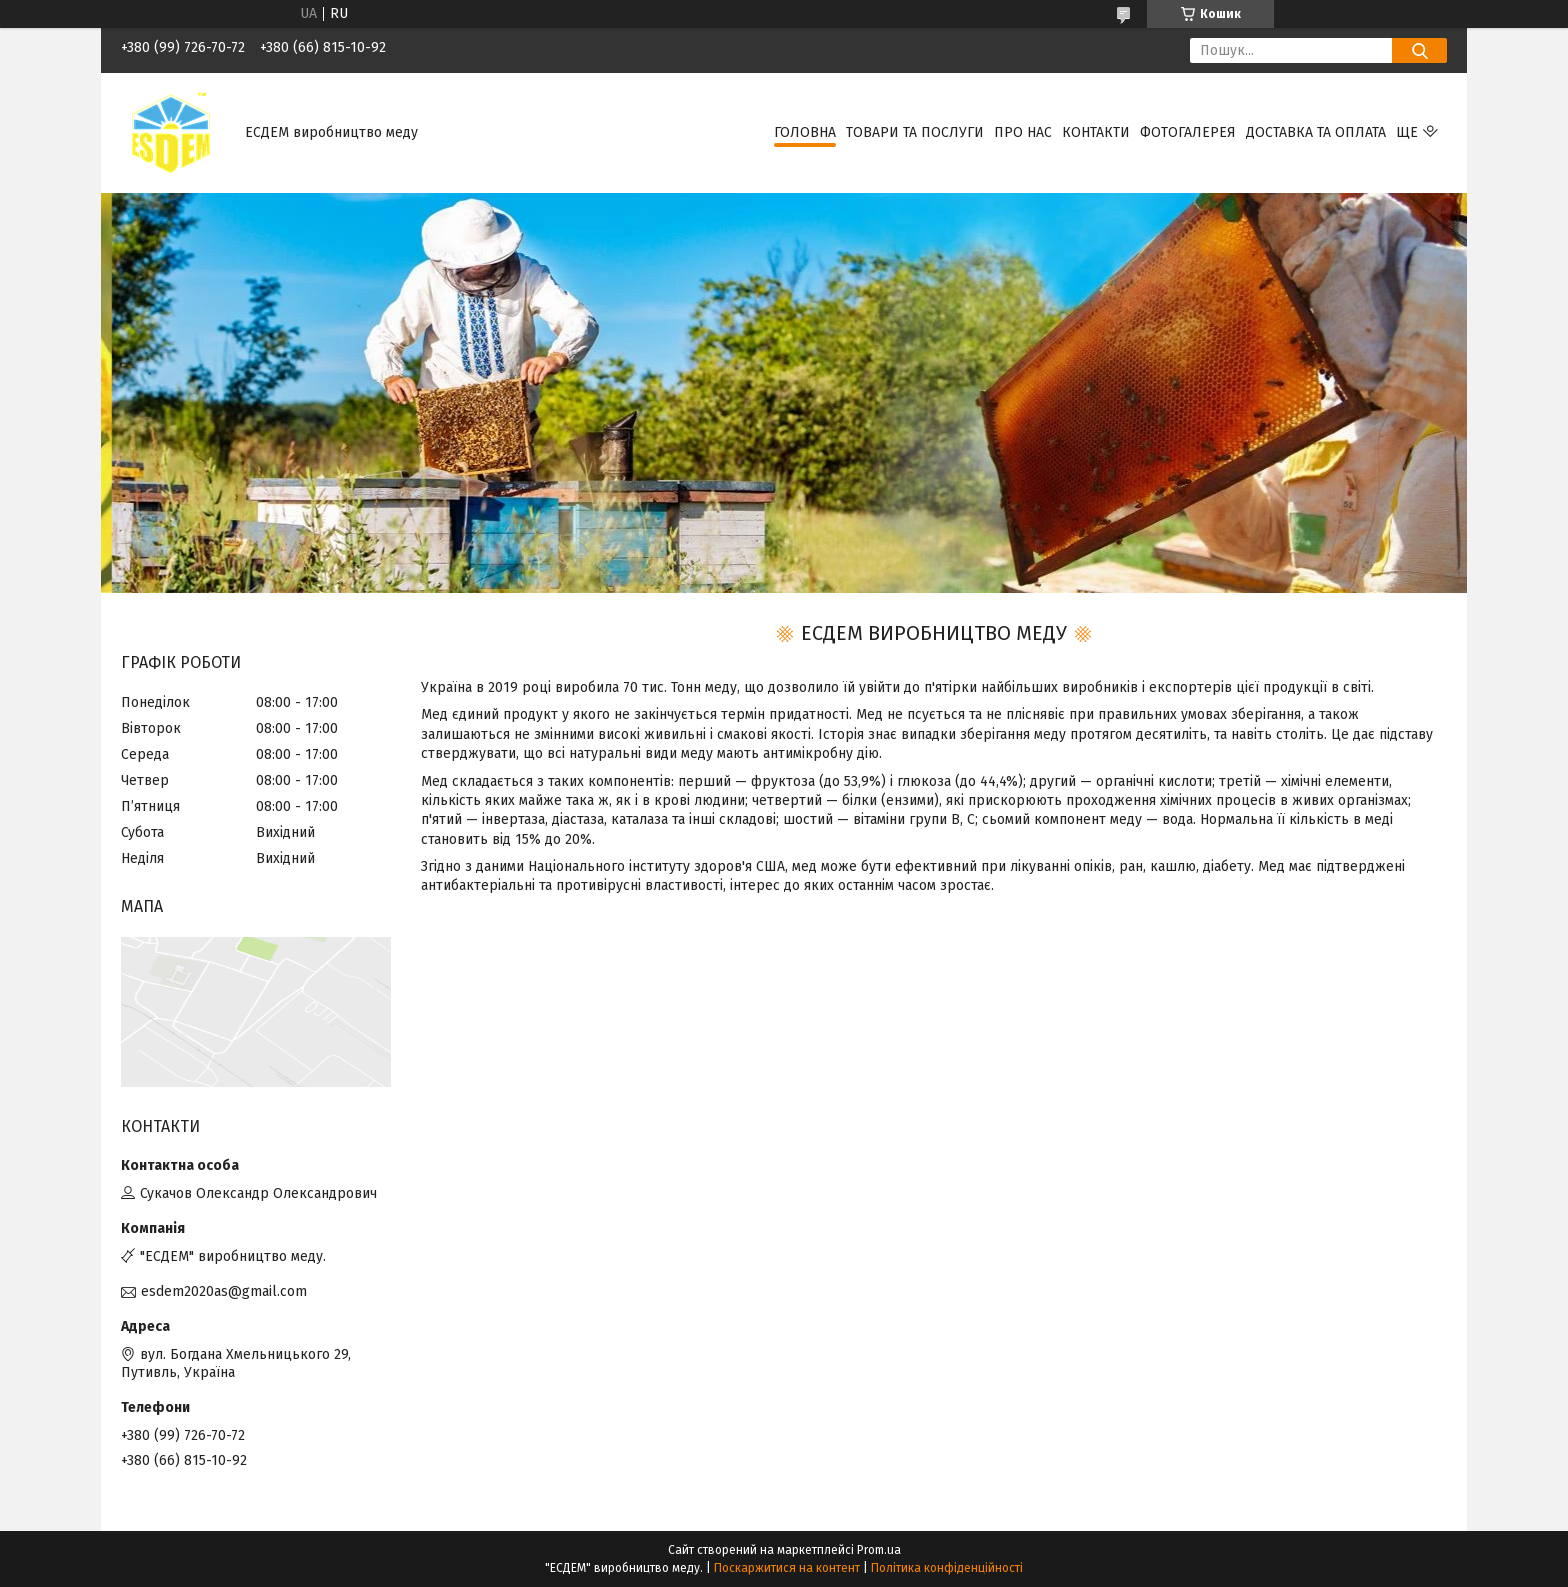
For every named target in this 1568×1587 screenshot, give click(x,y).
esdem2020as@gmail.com (224, 1291)
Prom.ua (879, 1550)
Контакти (1096, 132)
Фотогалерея (1188, 132)
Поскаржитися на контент (787, 1568)
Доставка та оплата (1316, 132)
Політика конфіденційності (947, 1568)
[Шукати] (1419, 50)
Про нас (1023, 132)
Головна (805, 132)
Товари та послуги (915, 132)
